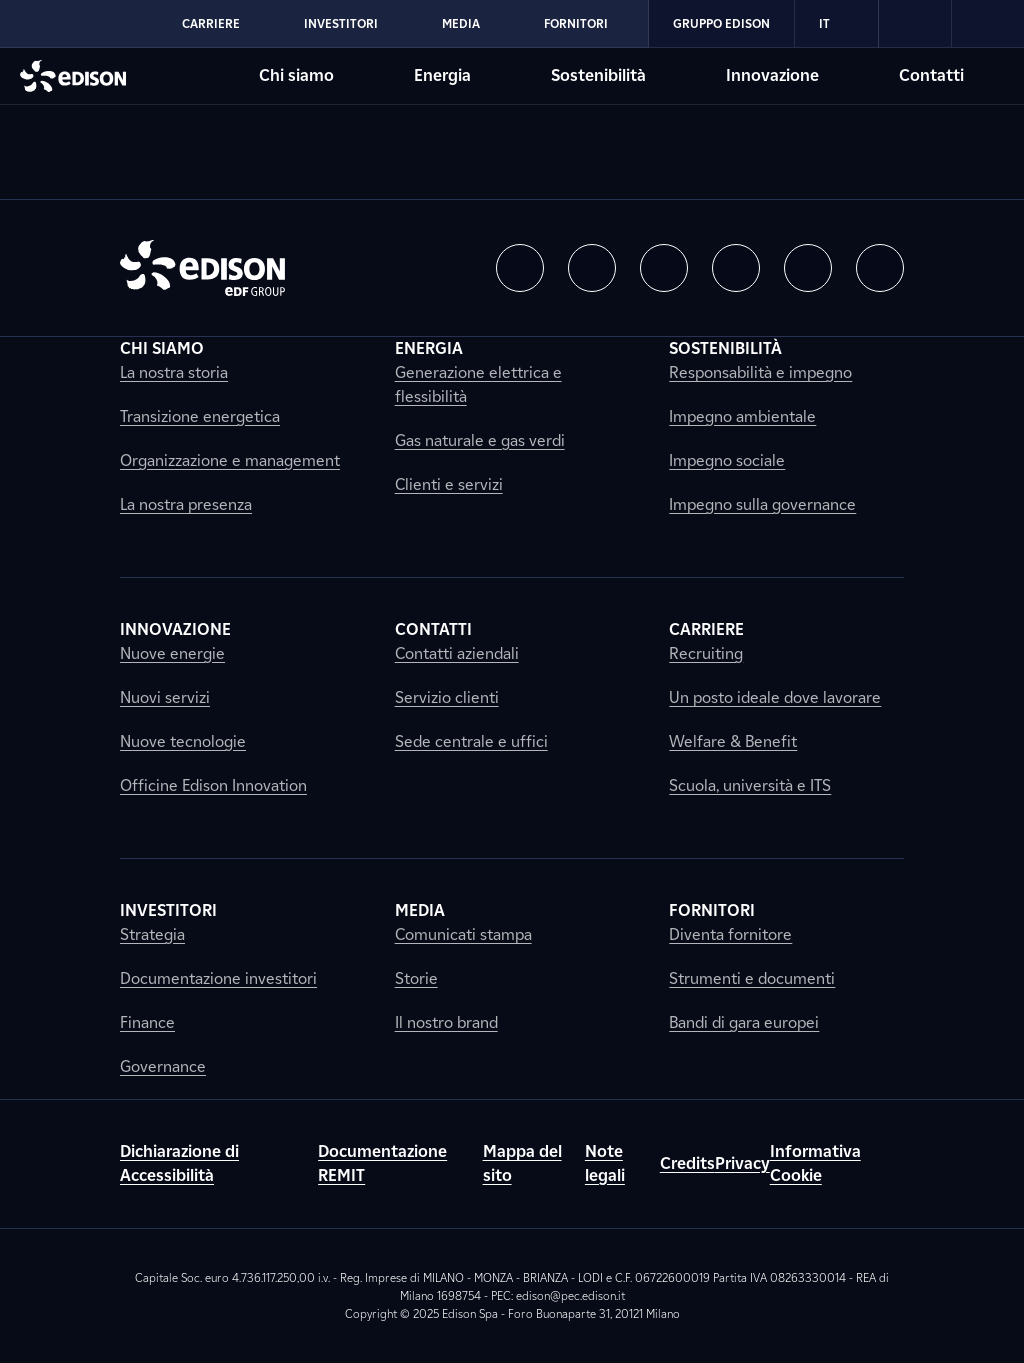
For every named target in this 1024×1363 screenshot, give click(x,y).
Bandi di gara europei (744, 1022)
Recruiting (706, 653)
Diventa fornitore (730, 934)
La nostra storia (174, 372)
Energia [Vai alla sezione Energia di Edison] (442, 75)
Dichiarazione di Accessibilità (179, 1163)
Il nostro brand (446, 1022)
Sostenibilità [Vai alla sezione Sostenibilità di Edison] (598, 75)
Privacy (742, 1163)
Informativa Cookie (815, 1163)
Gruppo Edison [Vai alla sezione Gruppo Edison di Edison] (721, 23)
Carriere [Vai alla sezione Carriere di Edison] (211, 23)
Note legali (605, 1163)
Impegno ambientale (742, 416)
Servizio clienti (447, 697)
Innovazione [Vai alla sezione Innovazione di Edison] (772, 75)
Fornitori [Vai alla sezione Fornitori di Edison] (576, 23)
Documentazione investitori (218, 978)
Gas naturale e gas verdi (480, 440)
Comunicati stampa (463, 934)
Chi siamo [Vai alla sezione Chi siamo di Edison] (296, 75)
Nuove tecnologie (183, 741)
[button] (520, 268)
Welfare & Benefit (733, 741)
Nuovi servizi (165, 697)
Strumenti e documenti (752, 978)
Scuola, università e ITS (750, 785)
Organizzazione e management (230, 460)
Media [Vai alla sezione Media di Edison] (461, 23)
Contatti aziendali (457, 653)
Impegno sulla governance (762, 504)
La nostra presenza (186, 504)
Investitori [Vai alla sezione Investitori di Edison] (341, 23)
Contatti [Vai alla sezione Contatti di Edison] (931, 75)
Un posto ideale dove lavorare (775, 697)
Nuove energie (172, 653)
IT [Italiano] (836, 24)
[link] (915, 24)
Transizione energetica (200, 416)
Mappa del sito (522, 1163)
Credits (687, 1163)
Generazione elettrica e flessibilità (478, 384)
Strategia (152, 934)
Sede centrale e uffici (471, 741)
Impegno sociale (727, 460)
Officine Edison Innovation (213, 785)
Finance (147, 1022)
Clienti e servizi (449, 484)
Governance (163, 1066)
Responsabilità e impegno (760, 372)
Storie (416, 978)
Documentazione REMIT (382, 1163)
